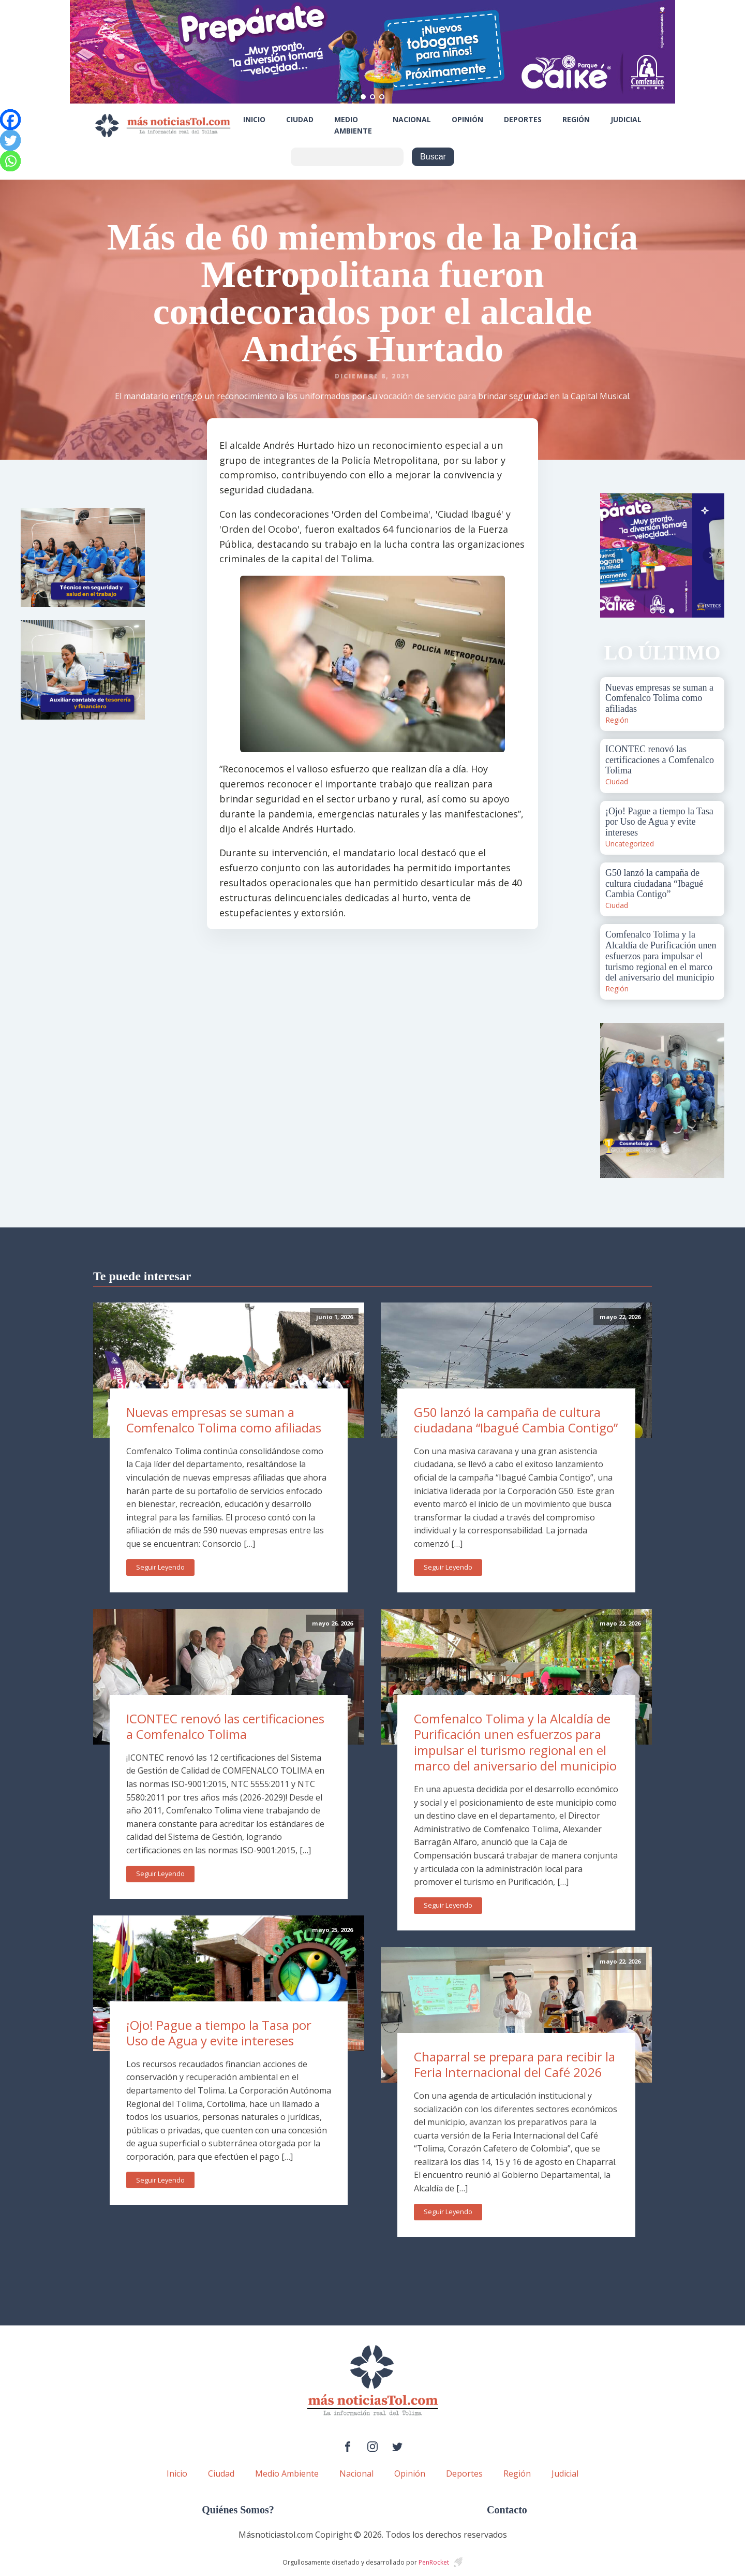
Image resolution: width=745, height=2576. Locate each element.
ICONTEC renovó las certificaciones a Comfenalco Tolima (225, 1726)
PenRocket (434, 2562)
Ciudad (300, 119)
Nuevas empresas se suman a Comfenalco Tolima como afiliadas (223, 1420)
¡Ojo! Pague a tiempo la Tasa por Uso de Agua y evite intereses (218, 2033)
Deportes (523, 119)
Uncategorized (629, 843)
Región (576, 119)
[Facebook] (10, 119)
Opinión (467, 119)
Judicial (626, 119)
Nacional (412, 119)
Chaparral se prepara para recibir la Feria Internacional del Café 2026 (514, 2064)
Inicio (254, 119)
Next (711, 555)
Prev (613, 555)
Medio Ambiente (353, 125)
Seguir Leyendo (160, 1567)
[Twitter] (10, 140)
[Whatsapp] (10, 161)
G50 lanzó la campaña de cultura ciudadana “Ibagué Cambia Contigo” (516, 1420)
